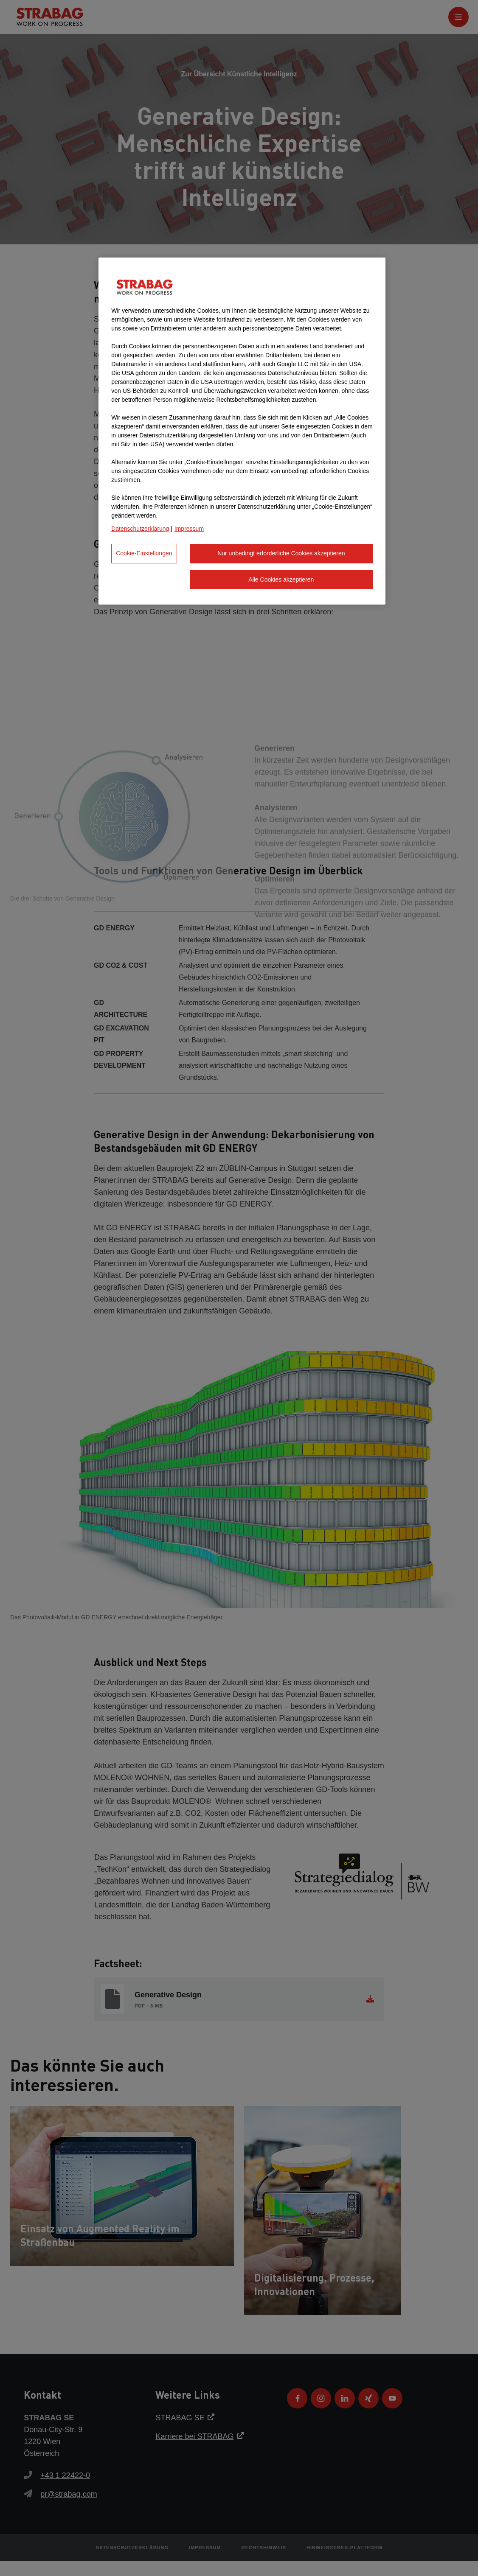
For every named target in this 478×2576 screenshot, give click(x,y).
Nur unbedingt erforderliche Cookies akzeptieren (281, 553)
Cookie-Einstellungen (144, 553)
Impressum (189, 528)
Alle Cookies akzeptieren (281, 579)
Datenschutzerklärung (140, 528)
